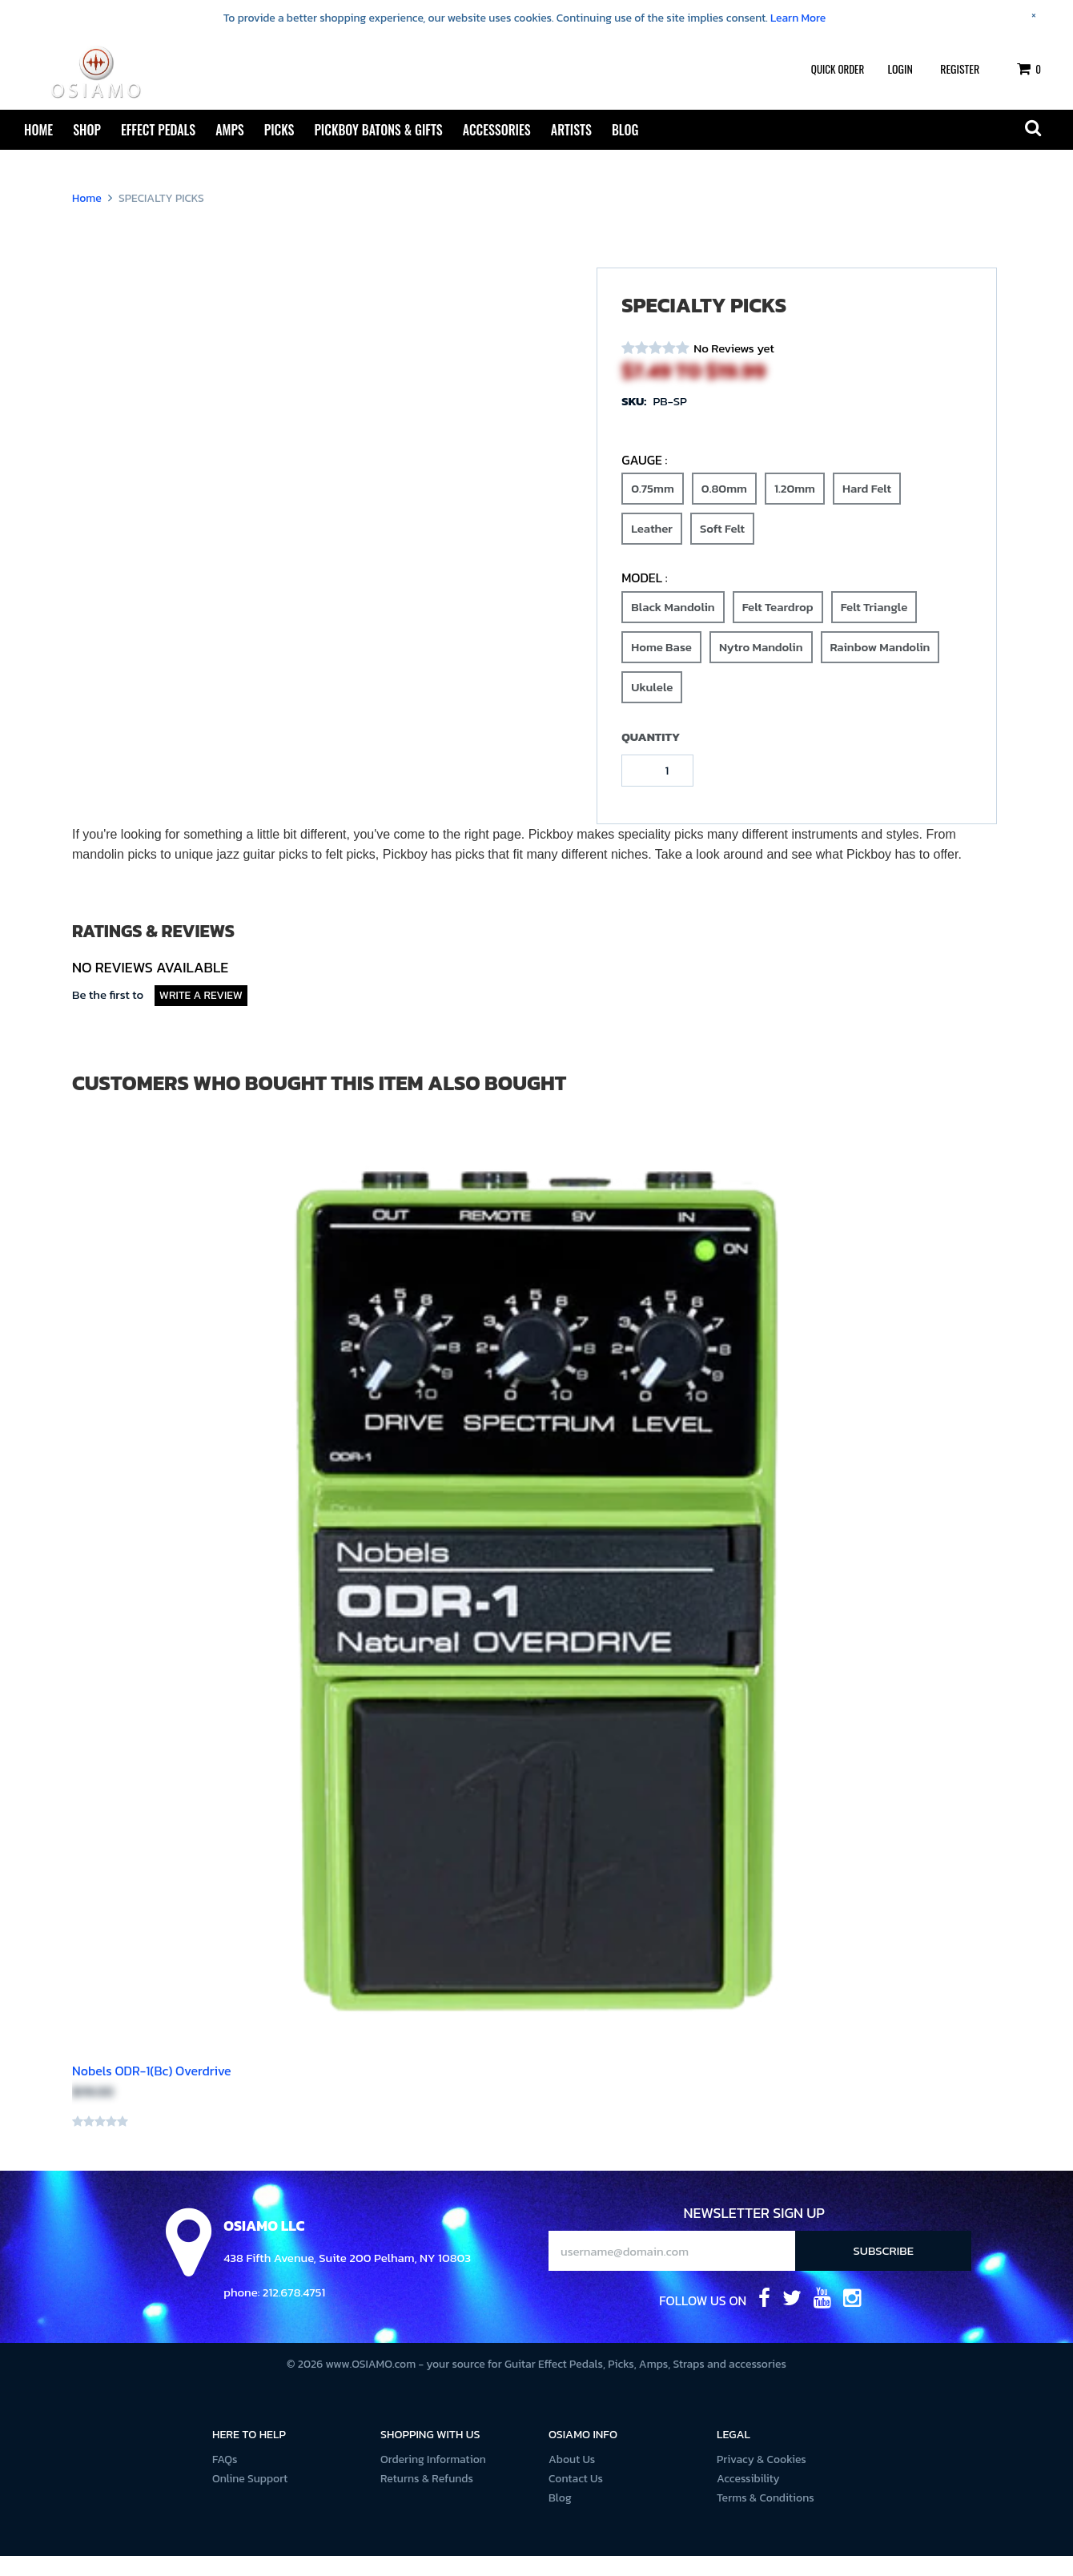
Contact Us (576, 2498)
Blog (625, 129)
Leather (652, 545)
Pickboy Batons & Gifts (378, 129)
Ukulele (652, 704)
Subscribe (884, 2270)
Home (38, 129)
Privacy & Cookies (761, 2479)
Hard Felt (866, 505)
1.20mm (794, 505)
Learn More (798, 18)
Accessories (497, 129)
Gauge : (644, 480)
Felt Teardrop (778, 624)
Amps (229, 129)
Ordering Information (433, 2479)
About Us (572, 2479)
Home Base (661, 664)
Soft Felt (722, 545)
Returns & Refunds (426, 2498)
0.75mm (652, 505)
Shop (87, 129)
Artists (571, 129)
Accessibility (748, 2498)
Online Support (249, 2498)
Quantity (650, 756)
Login (900, 68)
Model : (644, 597)
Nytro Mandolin (761, 664)
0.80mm (724, 505)
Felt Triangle (874, 624)
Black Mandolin (672, 624)
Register (959, 68)
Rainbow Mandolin (880, 664)
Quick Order (837, 69)
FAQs (224, 2479)
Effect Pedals (158, 129)
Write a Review (201, 1015)
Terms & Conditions (765, 2518)
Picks (279, 129)
